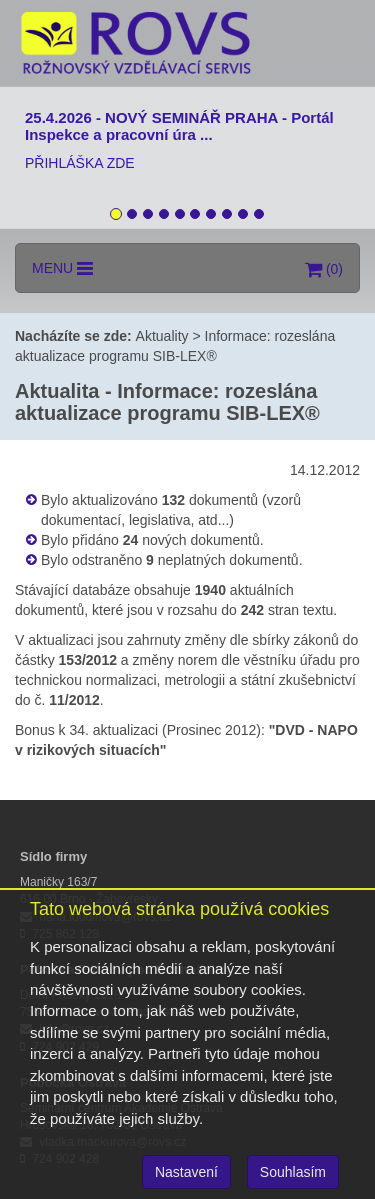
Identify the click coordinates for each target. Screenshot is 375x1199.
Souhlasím (293, 1172)
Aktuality (162, 336)
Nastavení (186, 1172)
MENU (62, 268)
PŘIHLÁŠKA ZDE (80, 163)
